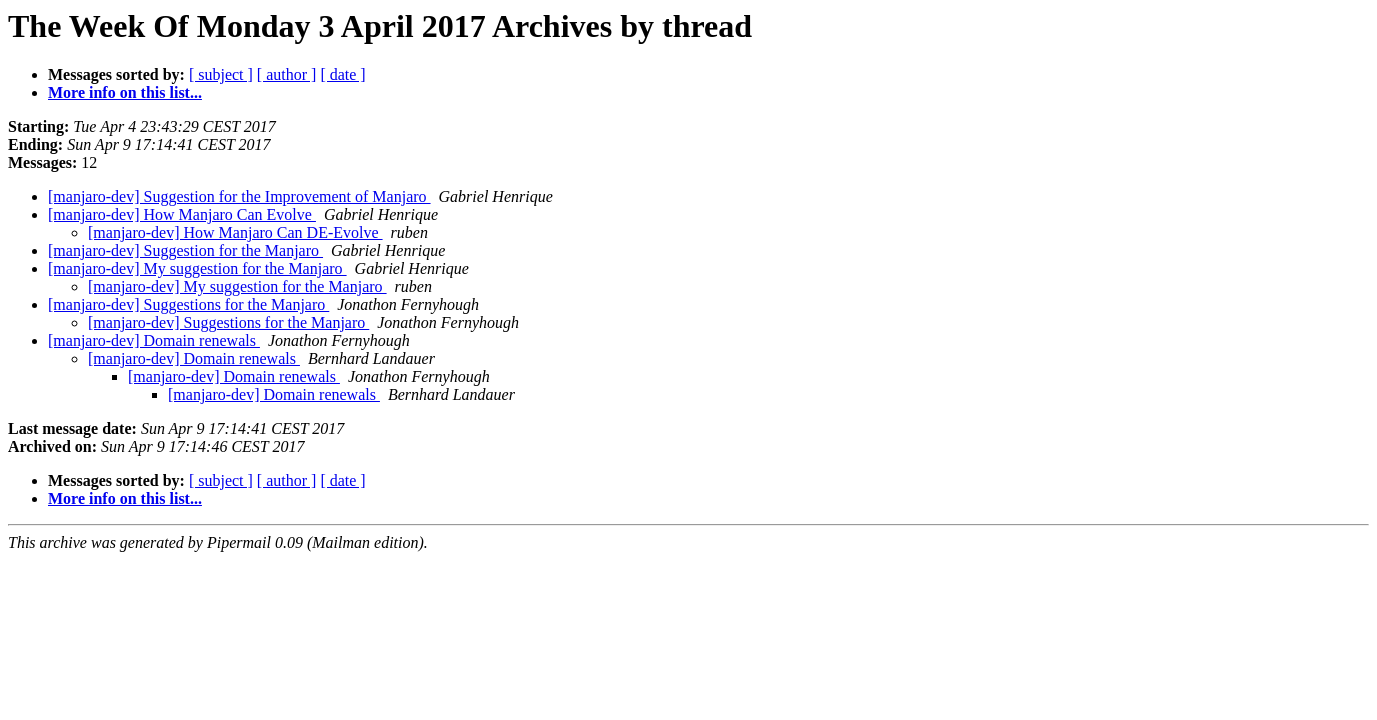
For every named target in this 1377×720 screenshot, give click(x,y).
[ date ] (342, 74)
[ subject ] (221, 74)
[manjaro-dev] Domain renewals (154, 340)
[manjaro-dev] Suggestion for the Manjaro (185, 250)
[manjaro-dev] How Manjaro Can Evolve (182, 214)
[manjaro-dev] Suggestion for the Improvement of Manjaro (239, 196)
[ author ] (287, 74)
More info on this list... (125, 92)
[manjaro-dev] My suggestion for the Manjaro (197, 268)
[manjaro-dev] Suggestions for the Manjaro (188, 304)
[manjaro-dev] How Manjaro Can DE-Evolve (235, 232)
